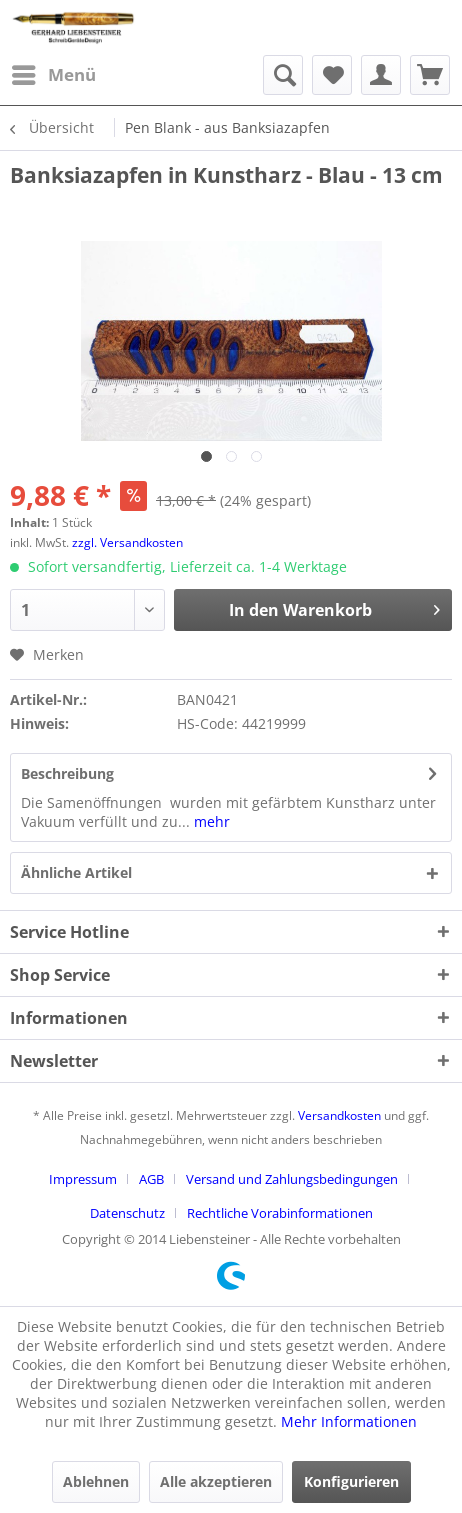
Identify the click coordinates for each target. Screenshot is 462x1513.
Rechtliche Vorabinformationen (280, 1213)
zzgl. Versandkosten (127, 542)
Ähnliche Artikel (76, 872)
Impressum (83, 1179)
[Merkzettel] (332, 75)
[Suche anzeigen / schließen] (283, 75)
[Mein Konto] (381, 75)
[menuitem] (53, 75)
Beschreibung (67, 773)
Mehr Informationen (349, 1421)
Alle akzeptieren (216, 1481)
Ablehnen (96, 1481)
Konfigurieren (351, 1481)
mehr (210, 821)
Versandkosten (339, 1115)
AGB (151, 1179)
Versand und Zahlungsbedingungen (292, 1179)
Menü (54, 72)
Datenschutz (127, 1213)
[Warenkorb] (430, 75)
